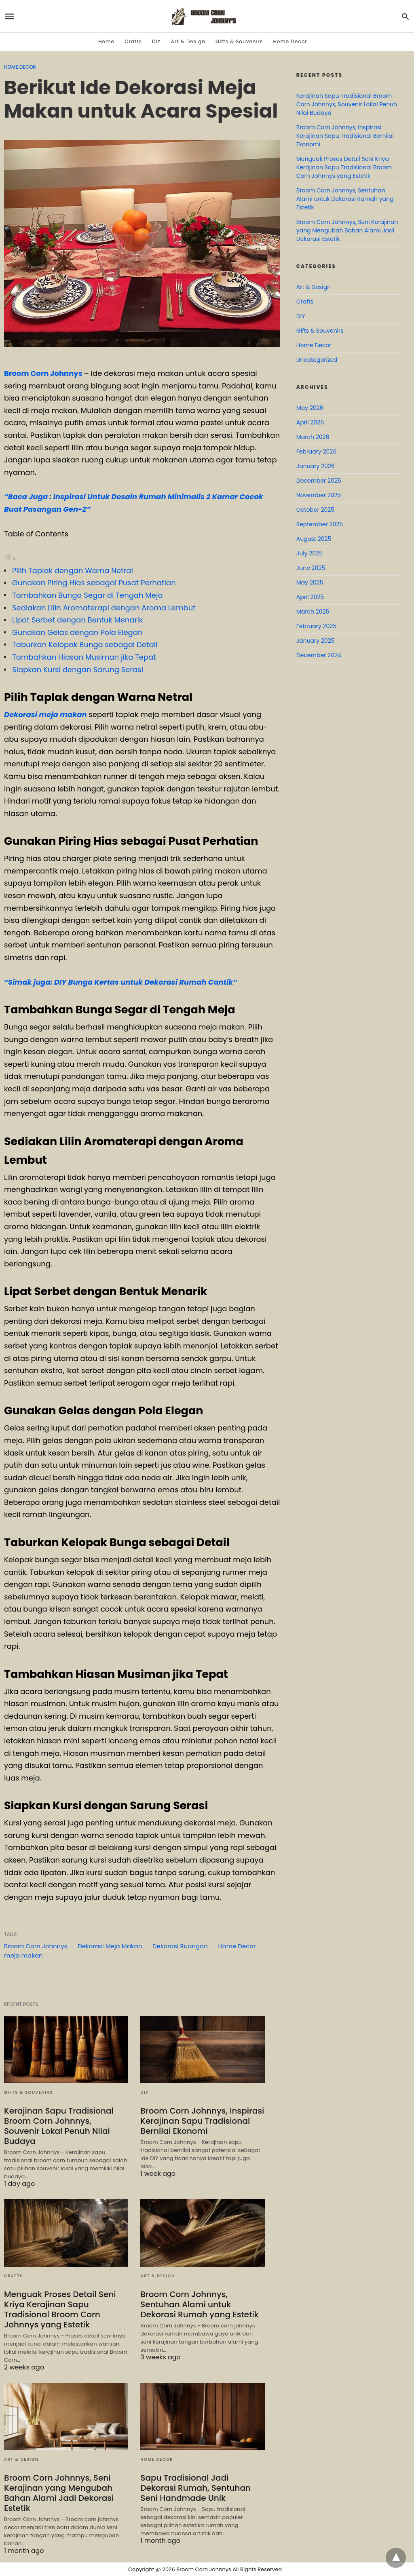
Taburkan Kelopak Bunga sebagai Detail (85, 644)
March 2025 (313, 612)
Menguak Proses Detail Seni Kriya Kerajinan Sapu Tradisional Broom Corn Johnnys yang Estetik (60, 2309)
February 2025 (316, 626)
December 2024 (318, 655)
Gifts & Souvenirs (239, 41)
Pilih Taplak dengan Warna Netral (72, 570)
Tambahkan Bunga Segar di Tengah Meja (87, 595)
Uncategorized (317, 360)
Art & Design (188, 41)
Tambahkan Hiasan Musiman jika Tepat (84, 657)
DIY (156, 41)
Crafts (133, 41)
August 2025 (314, 539)
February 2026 (316, 451)
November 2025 (318, 495)
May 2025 (309, 582)
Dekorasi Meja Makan (110, 1946)
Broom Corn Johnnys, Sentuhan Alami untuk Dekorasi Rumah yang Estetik (199, 2304)
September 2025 (319, 524)
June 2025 (310, 568)
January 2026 (315, 466)
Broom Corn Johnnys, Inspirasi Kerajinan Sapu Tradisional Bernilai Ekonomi (202, 2121)
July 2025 (309, 553)
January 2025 (315, 641)
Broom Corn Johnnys (43, 373)
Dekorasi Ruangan (180, 1946)
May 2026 (309, 408)
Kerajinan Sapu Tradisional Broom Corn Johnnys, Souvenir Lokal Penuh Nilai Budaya (59, 2126)
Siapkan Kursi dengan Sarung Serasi (77, 670)
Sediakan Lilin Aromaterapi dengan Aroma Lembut (104, 608)
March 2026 (313, 437)
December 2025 (318, 481)
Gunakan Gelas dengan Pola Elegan (77, 632)
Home (106, 41)
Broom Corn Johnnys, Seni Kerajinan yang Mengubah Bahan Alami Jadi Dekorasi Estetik (59, 2493)
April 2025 (310, 597)
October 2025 (315, 510)
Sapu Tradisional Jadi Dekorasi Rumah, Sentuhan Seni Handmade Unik (195, 2488)
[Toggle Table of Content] (10, 558)
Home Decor (290, 41)
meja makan (23, 1955)
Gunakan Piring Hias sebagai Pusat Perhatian (94, 583)
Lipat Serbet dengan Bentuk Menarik (77, 620)
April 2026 (310, 422)
